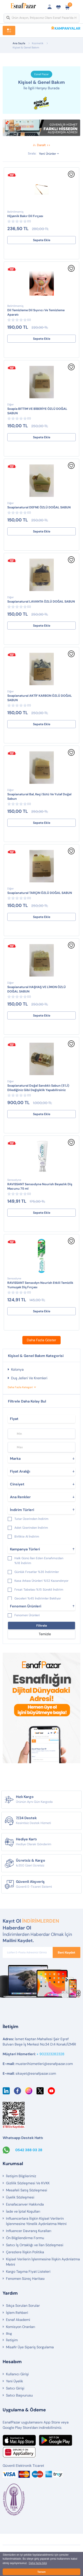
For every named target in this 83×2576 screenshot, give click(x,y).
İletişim (12, 2340)
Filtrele (41, 1626)
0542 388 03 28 (28, 2150)
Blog (9, 2334)
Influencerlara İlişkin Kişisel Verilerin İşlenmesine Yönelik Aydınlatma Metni (36, 2221)
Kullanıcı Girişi (17, 2374)
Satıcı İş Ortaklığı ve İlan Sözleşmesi (34, 2245)
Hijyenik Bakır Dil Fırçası (25, 216)
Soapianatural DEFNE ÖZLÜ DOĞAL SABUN (39, 507)
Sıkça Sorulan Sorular (23, 2305)
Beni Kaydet (66, 1952)
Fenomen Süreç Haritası (25, 2278)
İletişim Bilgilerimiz (21, 2176)
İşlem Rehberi (17, 2312)
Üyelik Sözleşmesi (20, 2197)
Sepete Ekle (41, 240)
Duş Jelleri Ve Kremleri (29, 1378)
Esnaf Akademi (18, 2319)
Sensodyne (14, 1180)
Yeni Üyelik (14, 2381)
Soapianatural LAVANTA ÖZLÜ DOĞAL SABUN (41, 601)
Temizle (45, 1634)
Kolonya (17, 1369)
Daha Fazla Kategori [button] (20, 1387)
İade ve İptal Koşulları (23, 2211)
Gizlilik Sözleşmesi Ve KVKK (28, 2183)
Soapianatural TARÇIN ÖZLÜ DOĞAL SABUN (39, 893)
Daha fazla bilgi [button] (38, 2563)
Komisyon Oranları (20, 2326)
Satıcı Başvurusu (19, 2395)
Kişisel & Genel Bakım (26, 47)
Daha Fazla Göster (41, 1340)
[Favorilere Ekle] (71, 176)
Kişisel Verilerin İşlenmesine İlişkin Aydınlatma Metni (43, 2262)
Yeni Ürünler (47, 154)
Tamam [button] (41, 2571)
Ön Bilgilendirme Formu (25, 2238)
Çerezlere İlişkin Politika (25, 2252)
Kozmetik (37, 43)
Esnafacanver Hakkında (25, 2204)
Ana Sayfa (19, 43)
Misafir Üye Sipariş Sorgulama (30, 2347)
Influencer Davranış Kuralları (28, 2231)
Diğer (10, 404)
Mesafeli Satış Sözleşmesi (26, 2190)
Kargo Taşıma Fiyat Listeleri (28, 2271)
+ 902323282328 (50, 2054)
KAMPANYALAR (67, 28)
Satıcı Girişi (15, 2388)
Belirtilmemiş (15, 212)
